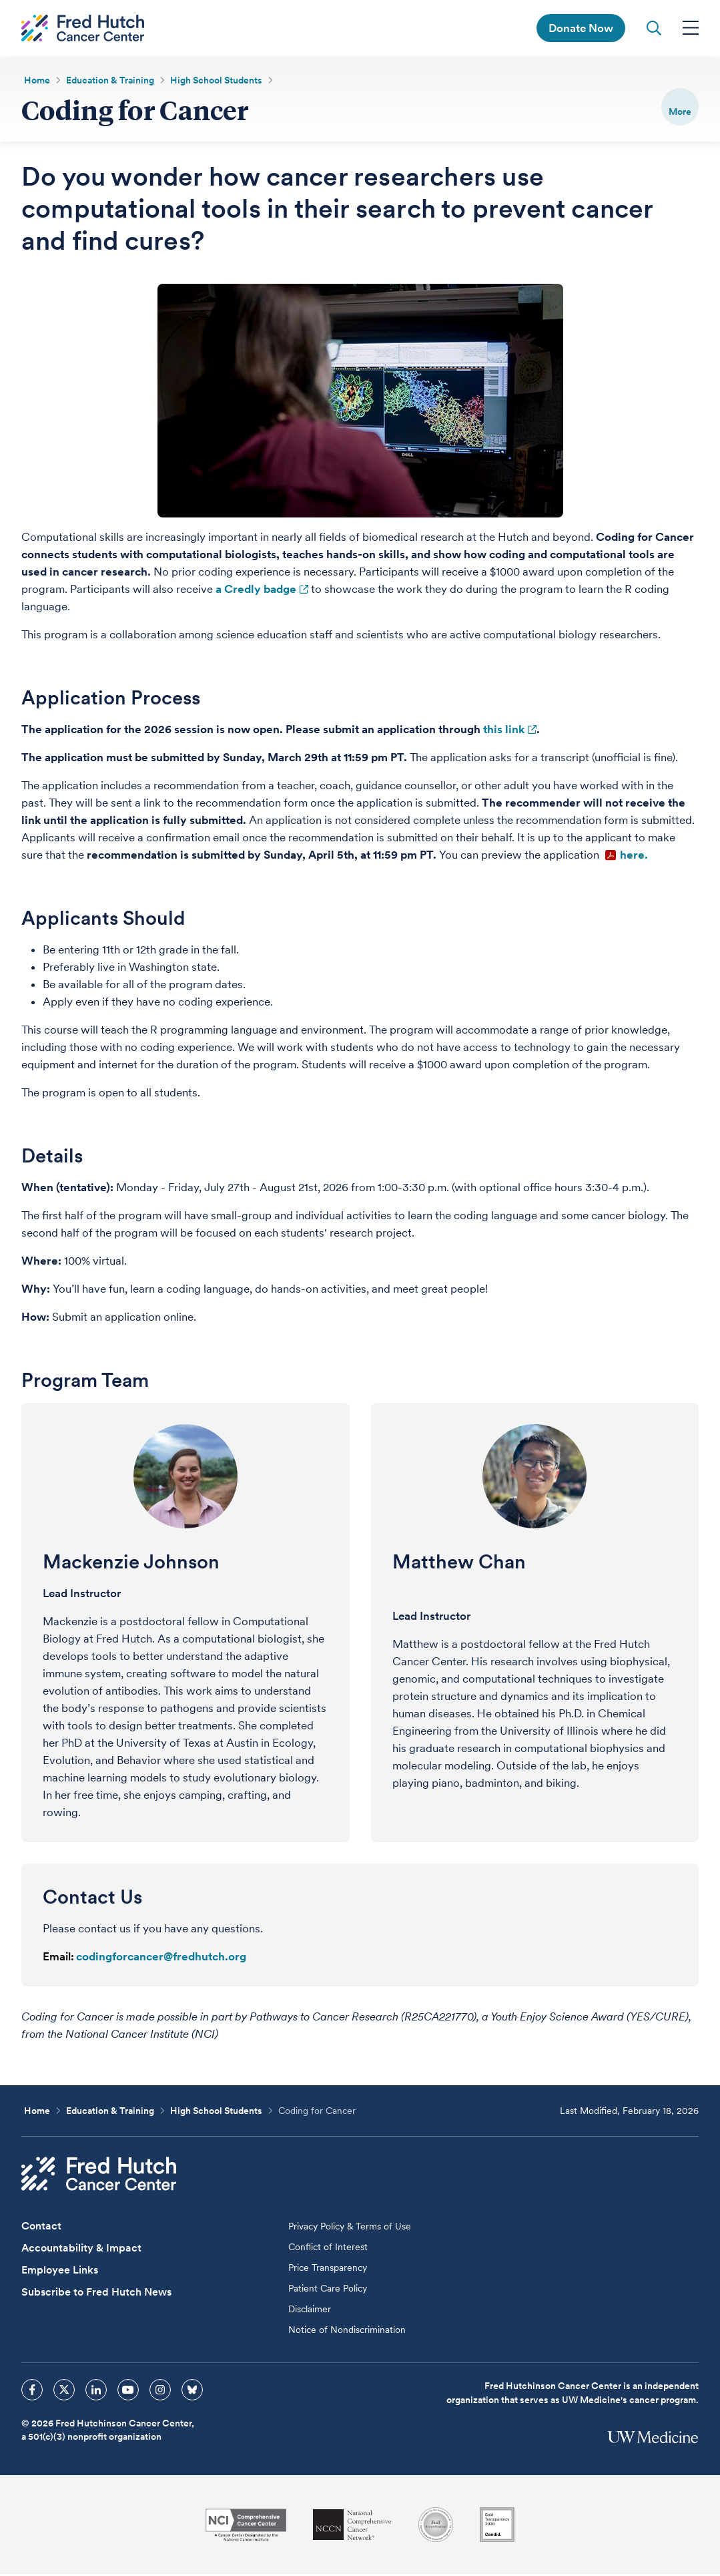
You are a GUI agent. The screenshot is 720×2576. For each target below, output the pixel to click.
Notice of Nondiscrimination (347, 2331)
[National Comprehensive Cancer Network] (352, 2527)
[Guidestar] (497, 2526)
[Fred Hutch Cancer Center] (98, 2176)
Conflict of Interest (328, 2248)
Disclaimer (309, 2311)
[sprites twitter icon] (64, 2391)
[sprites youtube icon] (128, 2391)
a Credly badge (256, 591)
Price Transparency (327, 2269)
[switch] (680, 107)
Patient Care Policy (327, 2290)
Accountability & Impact (81, 2249)
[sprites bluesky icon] (192, 2391)
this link (503, 731)
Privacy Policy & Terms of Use (349, 2228)
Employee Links (59, 2272)
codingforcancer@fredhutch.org (161, 1958)
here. (635, 856)
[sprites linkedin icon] (96, 2391)
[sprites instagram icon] (160, 2391)
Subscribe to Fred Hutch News (96, 2294)
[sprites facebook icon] (32, 2391)
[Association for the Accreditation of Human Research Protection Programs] (435, 2526)
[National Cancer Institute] (246, 2527)
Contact (41, 2227)
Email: (58, 1958)
